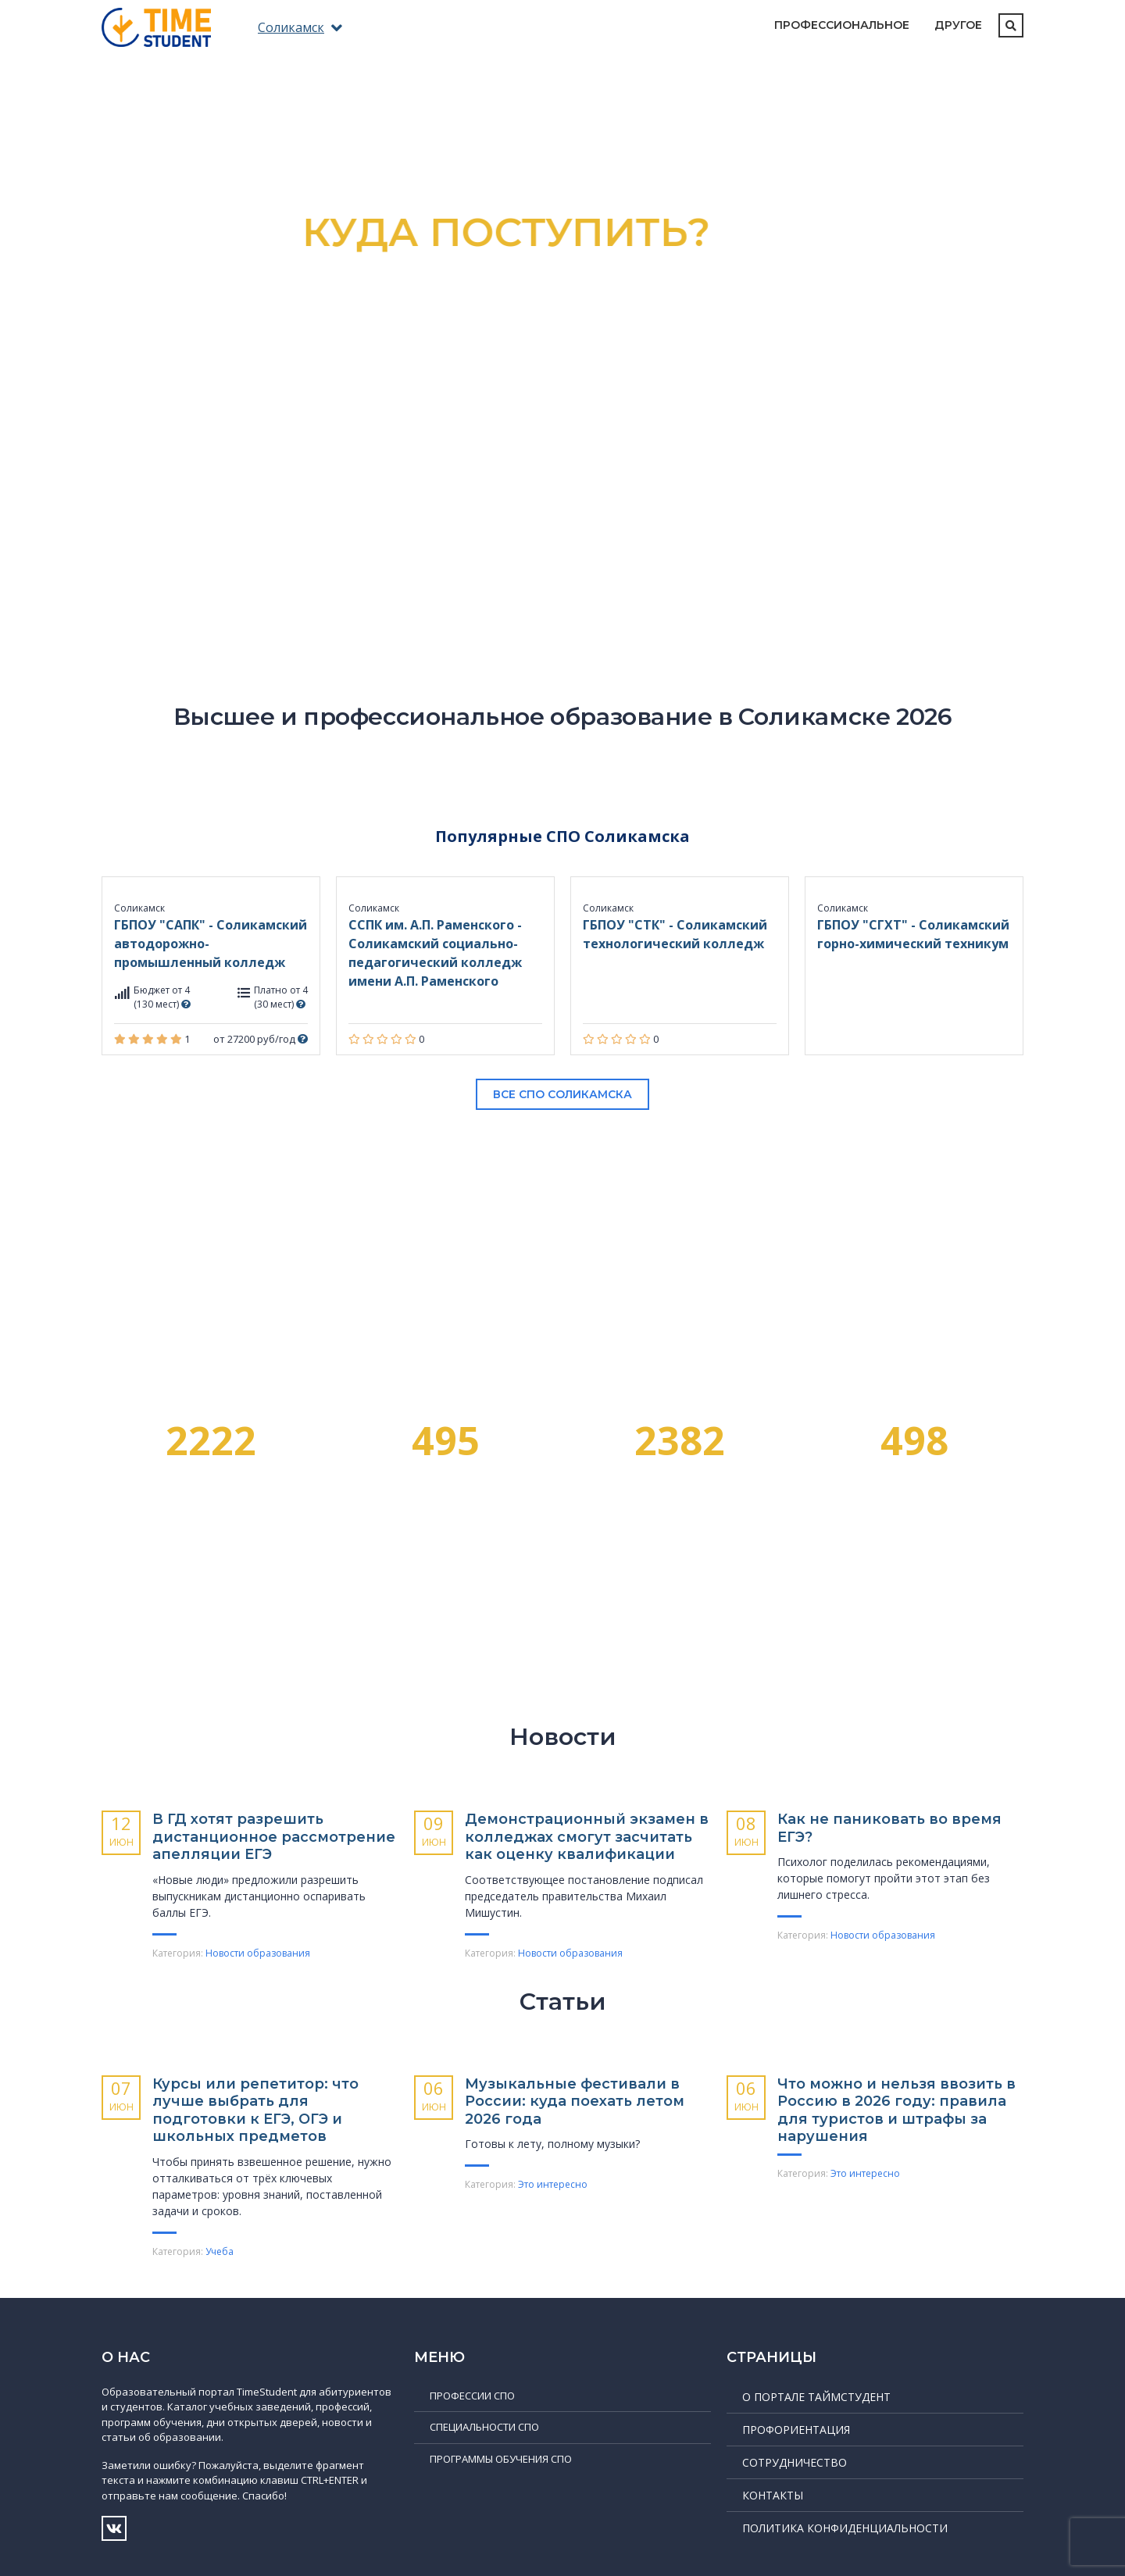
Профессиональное (841, 25)
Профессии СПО (472, 2396)
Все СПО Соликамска (562, 1094)
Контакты (772, 2495)
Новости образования (257, 1953)
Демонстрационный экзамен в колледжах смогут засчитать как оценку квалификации (587, 1837)
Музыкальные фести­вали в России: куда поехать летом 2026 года (574, 2101)
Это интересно (553, 2184)
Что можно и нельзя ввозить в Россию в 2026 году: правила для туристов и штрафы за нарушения (896, 2110)
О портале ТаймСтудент (816, 2396)
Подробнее (563, 456)
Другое (958, 25)
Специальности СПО (484, 2427)
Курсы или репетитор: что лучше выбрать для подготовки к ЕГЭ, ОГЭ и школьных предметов (255, 2110)
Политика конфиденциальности (845, 2528)
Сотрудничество (794, 2462)
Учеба (219, 2251)
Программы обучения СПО (501, 2459)
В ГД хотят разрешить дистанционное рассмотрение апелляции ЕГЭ (273, 1837)
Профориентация (796, 2429)
